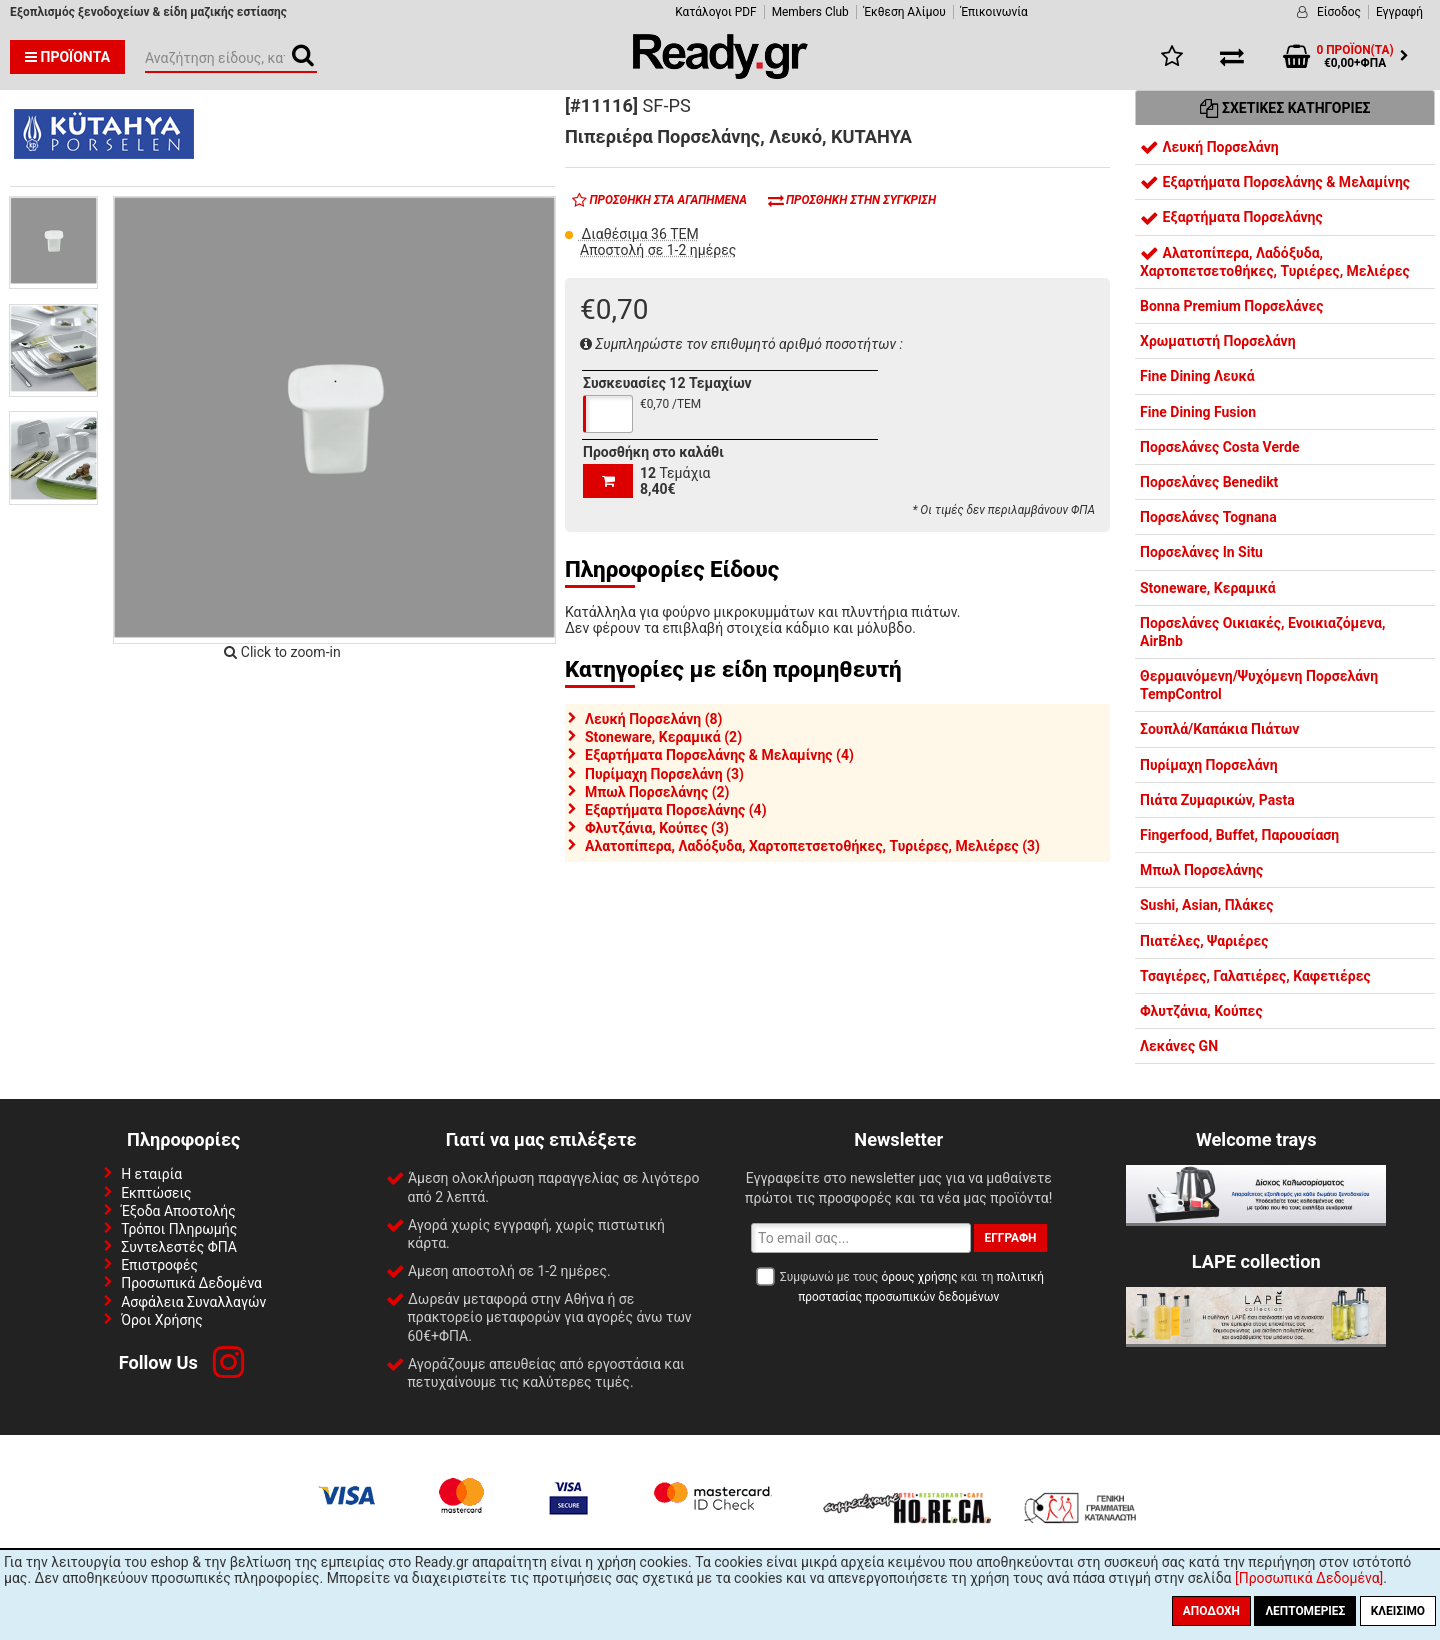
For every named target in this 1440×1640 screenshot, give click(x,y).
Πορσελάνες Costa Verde (1219, 447)
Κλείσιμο (1398, 1611)
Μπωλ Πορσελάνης (1201, 870)
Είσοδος (1339, 12)
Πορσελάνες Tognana (1208, 517)
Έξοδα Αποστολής (178, 1211)
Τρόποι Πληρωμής (179, 1229)
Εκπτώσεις (156, 1193)
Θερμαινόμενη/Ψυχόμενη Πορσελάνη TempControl (1259, 685)
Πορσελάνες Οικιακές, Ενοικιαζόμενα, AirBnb (1262, 632)
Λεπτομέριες (1305, 1611)
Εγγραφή (1399, 12)
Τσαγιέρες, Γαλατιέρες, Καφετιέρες (1255, 976)
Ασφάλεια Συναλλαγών (193, 1302)
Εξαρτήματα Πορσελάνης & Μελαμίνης (1275, 182)
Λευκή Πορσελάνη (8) (654, 719)
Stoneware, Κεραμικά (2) (663, 737)
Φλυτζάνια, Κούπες (1201, 1011)
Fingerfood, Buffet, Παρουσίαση (1239, 835)
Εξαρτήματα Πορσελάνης (1231, 217)
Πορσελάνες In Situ (1201, 552)
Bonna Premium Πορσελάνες (1232, 306)
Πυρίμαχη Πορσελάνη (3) (664, 774)
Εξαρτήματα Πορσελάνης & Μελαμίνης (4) (719, 755)
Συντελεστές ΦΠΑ (179, 1247)
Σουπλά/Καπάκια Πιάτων (1219, 729)
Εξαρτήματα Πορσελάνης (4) (676, 810)
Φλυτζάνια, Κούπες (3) (657, 828)
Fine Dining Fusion (1198, 412)
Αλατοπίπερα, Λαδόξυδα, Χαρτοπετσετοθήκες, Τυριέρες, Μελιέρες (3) (812, 846)
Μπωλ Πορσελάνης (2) (657, 792)
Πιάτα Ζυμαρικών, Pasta (1217, 800)
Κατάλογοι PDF (715, 12)
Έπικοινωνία (994, 12)
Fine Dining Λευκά (1197, 376)
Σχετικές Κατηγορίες (1285, 108)
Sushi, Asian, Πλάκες (1206, 905)
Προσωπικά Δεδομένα (191, 1283)
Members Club (810, 12)
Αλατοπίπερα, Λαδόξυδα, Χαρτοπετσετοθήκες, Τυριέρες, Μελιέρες (1275, 262)
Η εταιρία (151, 1174)
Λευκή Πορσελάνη (1209, 147)
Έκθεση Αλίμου (905, 12)
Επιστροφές (159, 1265)
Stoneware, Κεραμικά (1208, 588)
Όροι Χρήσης (162, 1320)
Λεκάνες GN (1179, 1046)
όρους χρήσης (919, 1277)
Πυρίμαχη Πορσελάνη (1209, 765)
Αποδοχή (1211, 1611)
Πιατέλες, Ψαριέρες (1204, 941)
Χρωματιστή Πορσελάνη (1218, 341)
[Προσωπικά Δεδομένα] (1309, 1578)
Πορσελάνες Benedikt (1209, 482)
